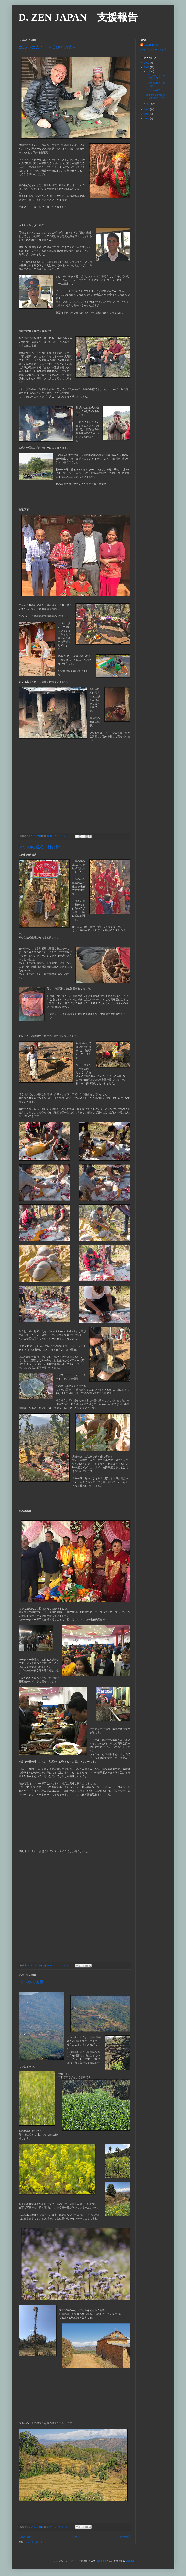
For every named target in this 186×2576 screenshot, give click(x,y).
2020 (147, 62)
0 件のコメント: (63, 836)
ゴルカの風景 (31, 1982)
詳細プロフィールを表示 (153, 49)
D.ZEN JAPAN (151, 45)
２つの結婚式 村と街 (39, 847)
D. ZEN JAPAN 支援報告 (78, 17)
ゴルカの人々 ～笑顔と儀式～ (47, 47)
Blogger (130, 2560)
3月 (149, 103)
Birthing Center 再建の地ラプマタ (155, 96)
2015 (147, 114)
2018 (147, 109)
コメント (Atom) (33, 2542)
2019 (147, 67)
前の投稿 (124, 2536)
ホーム (75, 2536)
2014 (147, 118)
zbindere (101, 2560)
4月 (149, 71)
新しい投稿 (25, 2536)
